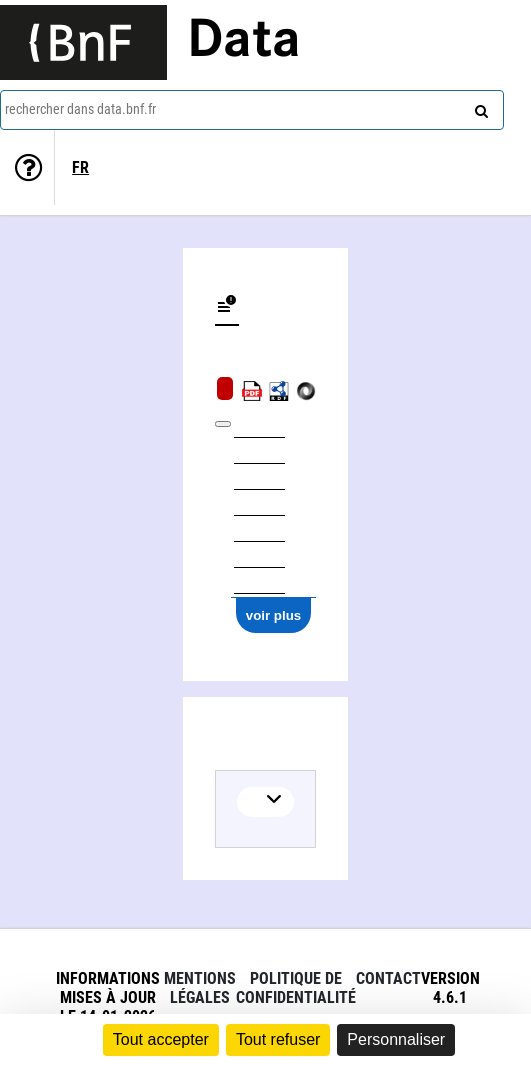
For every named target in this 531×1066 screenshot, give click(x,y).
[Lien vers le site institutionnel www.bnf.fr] (83, 42)
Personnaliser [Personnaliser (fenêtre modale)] (396, 1039)
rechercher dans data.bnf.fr (80, 109)
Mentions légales (200, 988)
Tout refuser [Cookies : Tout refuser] (278, 1039)
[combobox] (252, 110)
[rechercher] (479, 107)
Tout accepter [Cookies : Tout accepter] (161, 1039)
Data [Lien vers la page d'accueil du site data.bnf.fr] (244, 42)
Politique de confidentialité (296, 988)
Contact (388, 978)
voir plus (274, 615)
